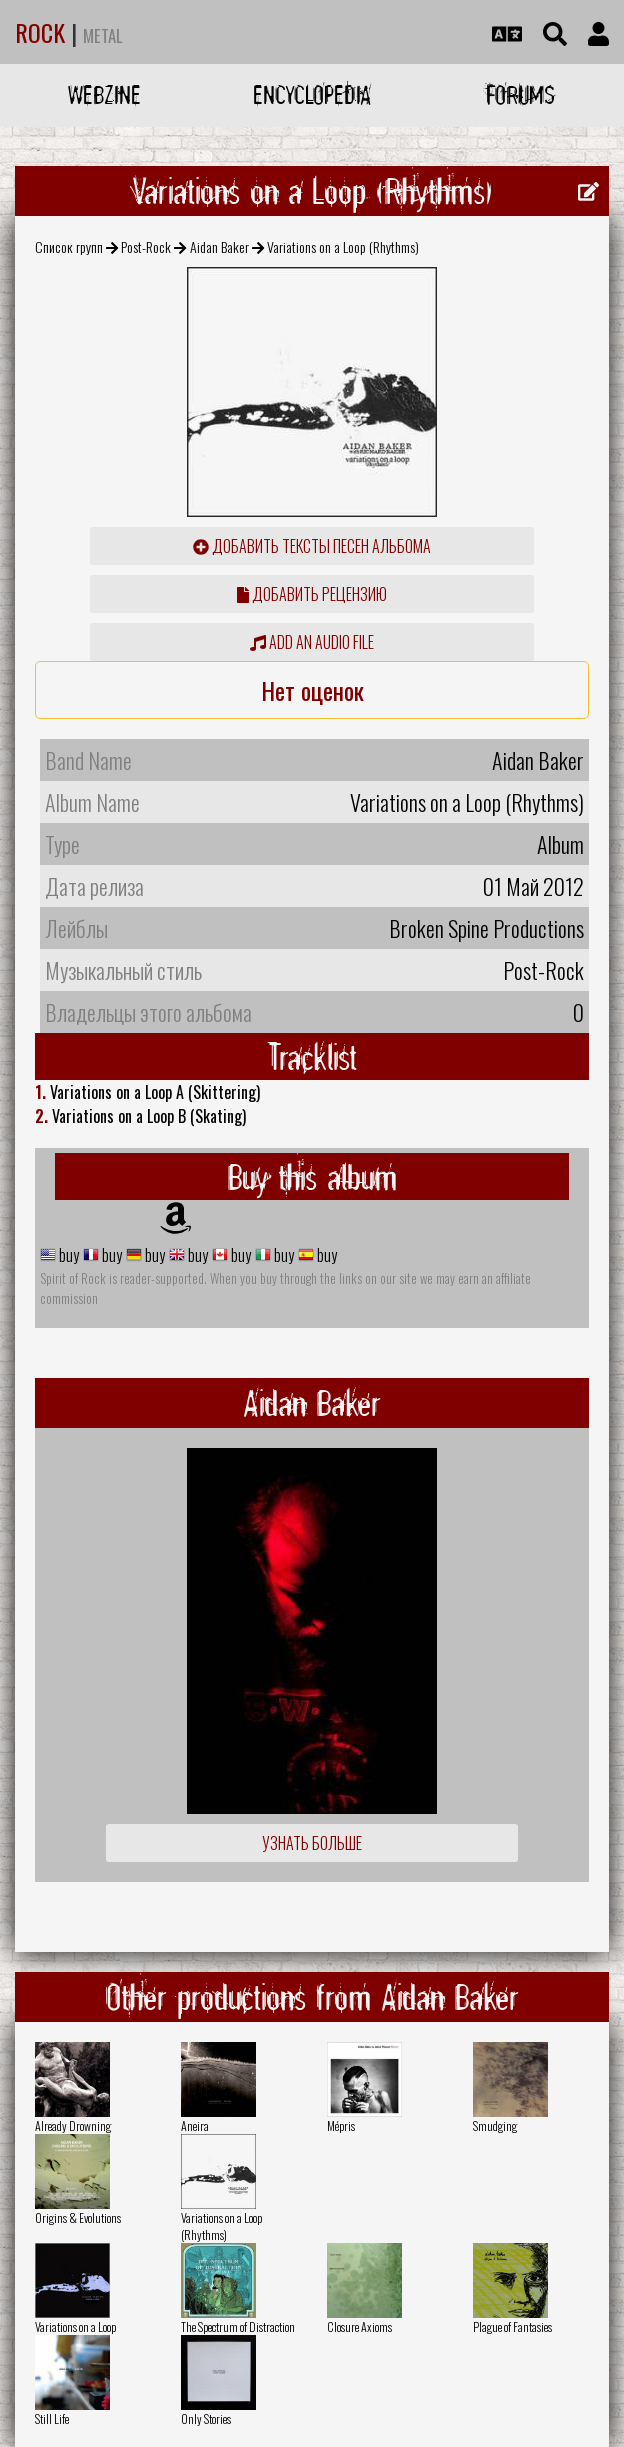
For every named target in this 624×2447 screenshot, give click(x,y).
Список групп (69, 246)
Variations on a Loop (75, 2326)
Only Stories (206, 2418)
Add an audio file (312, 642)
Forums (520, 94)
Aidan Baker (219, 246)
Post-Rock (146, 246)
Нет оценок (312, 690)
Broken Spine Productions (486, 928)
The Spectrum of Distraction (238, 2326)
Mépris (341, 2125)
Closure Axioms (359, 2326)
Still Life (52, 2418)
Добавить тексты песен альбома (312, 546)
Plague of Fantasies (512, 2326)
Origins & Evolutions (78, 2217)
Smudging (495, 2125)
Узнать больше (312, 1843)
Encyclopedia (312, 94)
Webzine (104, 94)
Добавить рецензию (312, 594)
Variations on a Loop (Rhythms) (221, 2226)
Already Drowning (73, 2125)
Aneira (195, 2125)
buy (67, 1255)
